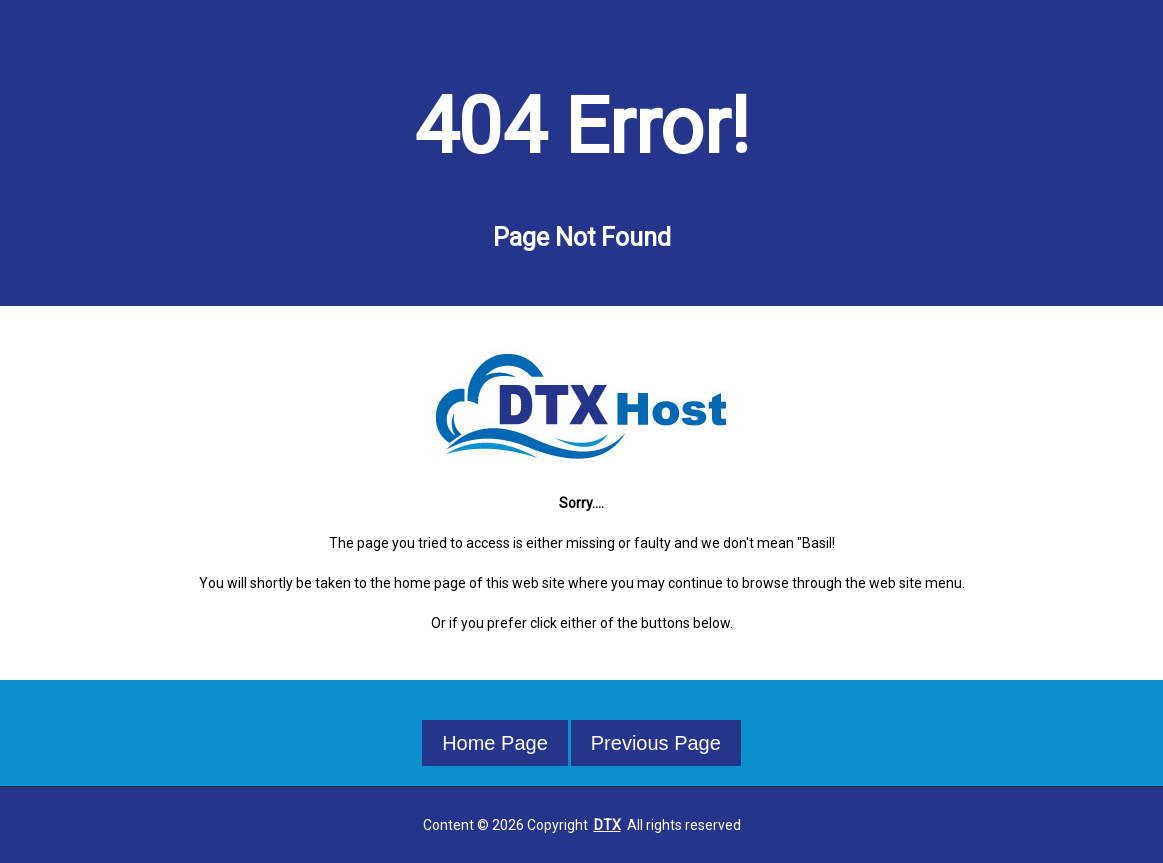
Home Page (495, 743)
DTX (607, 825)
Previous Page (656, 743)
